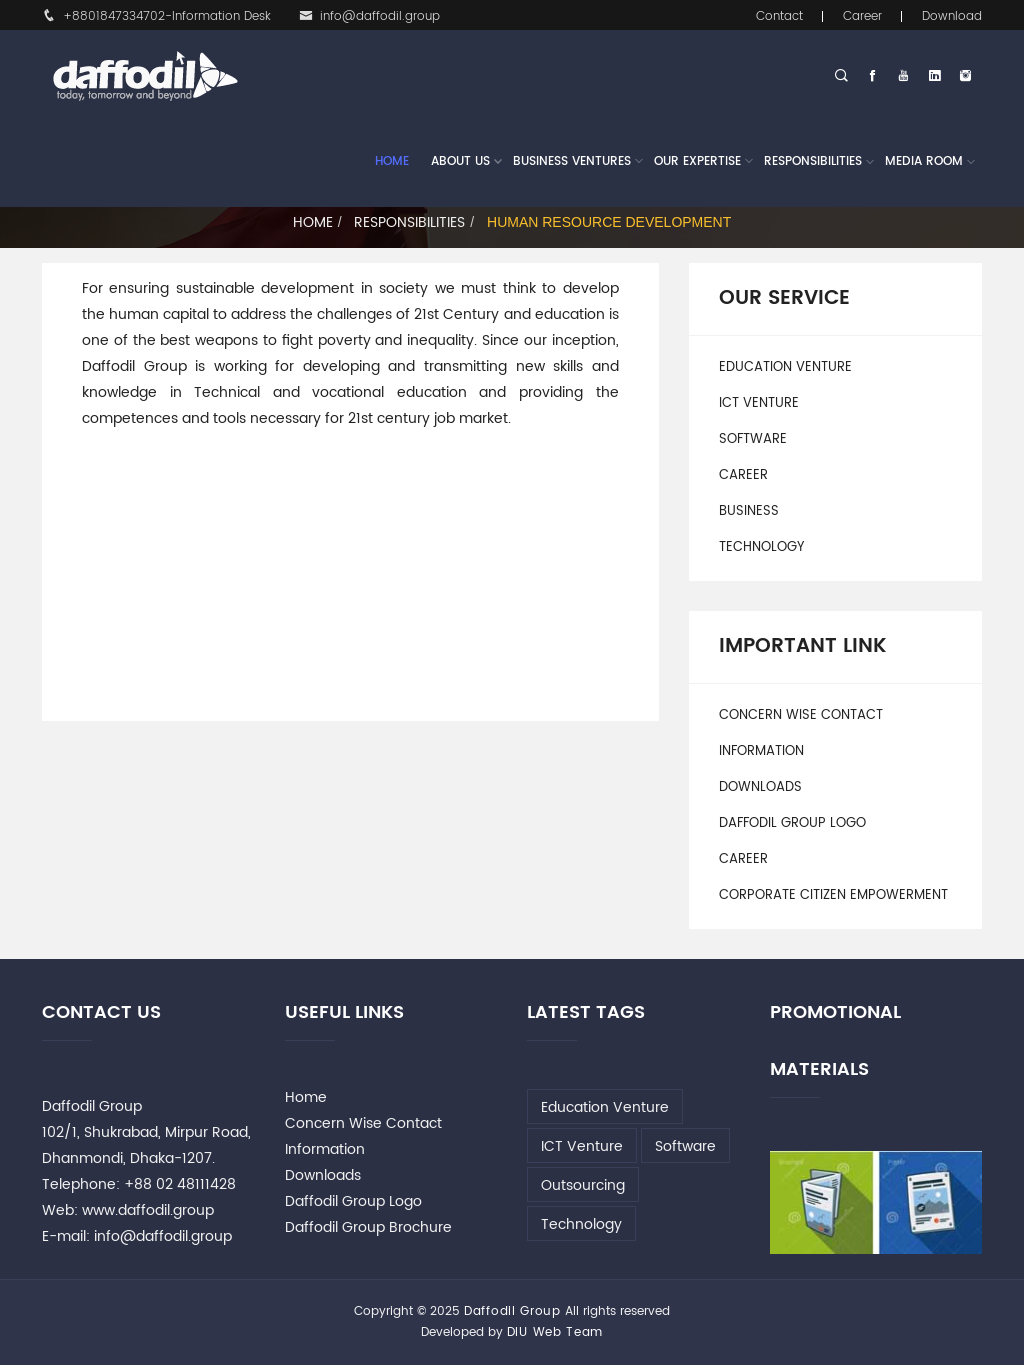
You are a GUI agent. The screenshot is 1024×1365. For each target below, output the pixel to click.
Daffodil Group (512, 1311)
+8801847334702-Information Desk (156, 16)
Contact (779, 16)
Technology (761, 547)
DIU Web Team (555, 1332)
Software (753, 439)
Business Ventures (572, 162)
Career (862, 16)
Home (392, 161)
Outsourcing (583, 1185)
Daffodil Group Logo (792, 823)
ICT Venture (759, 403)
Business (749, 511)
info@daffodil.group (369, 16)
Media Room (924, 161)
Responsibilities (813, 161)
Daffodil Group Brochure (368, 1227)
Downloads (760, 787)
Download (952, 16)
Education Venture (785, 367)
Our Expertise (697, 162)
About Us (460, 162)
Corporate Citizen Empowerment (833, 895)
